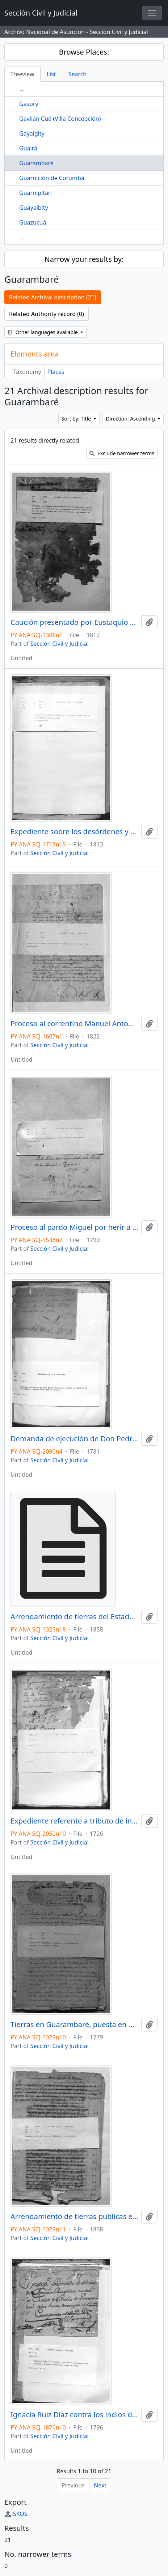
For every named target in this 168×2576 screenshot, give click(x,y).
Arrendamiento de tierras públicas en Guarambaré (74, 2216)
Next (100, 2485)
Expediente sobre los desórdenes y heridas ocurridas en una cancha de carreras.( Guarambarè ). (74, 831)
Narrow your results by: (84, 259)
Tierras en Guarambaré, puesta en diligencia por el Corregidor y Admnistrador (74, 2024)
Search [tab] (77, 74)
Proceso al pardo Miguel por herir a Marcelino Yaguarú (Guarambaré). (74, 1227)
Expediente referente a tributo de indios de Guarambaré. (74, 1821)
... (21, 89)
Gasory (28, 104)
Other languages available (43, 332)
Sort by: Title (77, 418)
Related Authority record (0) (46, 314)
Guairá (28, 148)
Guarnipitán (35, 193)
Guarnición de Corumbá (51, 178)
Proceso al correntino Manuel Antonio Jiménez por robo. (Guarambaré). (74, 1023)
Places (55, 372)
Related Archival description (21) (52, 297)
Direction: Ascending (131, 418)
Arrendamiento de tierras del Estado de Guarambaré (74, 1616)
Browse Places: (84, 52)
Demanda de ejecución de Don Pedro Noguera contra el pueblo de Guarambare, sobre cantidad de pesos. (74, 1438)
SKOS (16, 2514)
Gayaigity (32, 133)
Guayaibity (33, 208)
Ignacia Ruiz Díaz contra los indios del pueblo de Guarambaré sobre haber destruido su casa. (74, 2414)
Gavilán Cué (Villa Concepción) (60, 119)
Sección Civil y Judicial (59, 644)
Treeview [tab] (22, 74)
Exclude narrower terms (121, 453)
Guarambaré (36, 163)
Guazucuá (32, 222)
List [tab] (51, 74)
